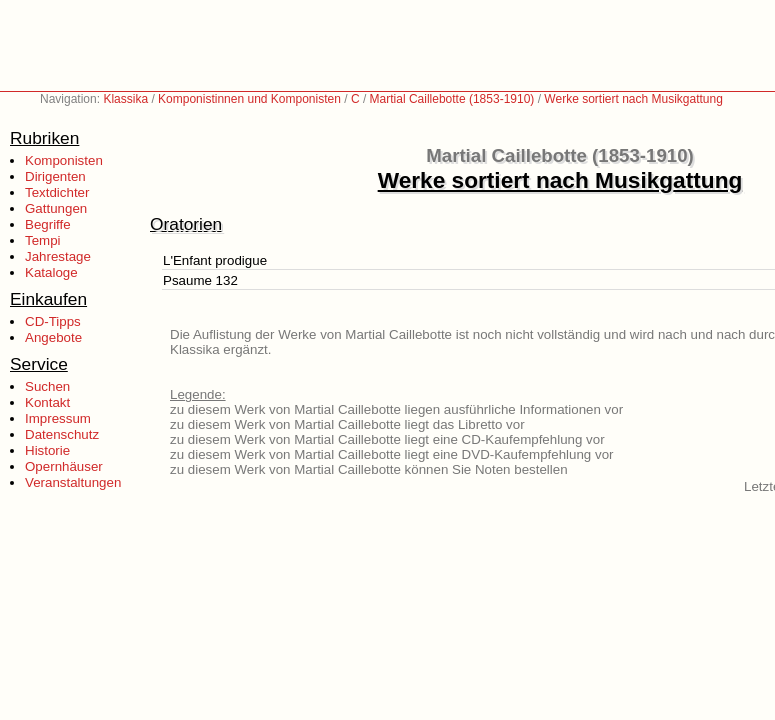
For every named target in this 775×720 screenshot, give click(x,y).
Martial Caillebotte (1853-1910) (452, 99)
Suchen (47, 386)
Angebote (53, 337)
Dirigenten (55, 176)
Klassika (125, 99)
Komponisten (64, 160)
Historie (47, 450)
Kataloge (51, 272)
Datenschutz (62, 434)
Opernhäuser (64, 466)
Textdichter (57, 192)
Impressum (58, 418)
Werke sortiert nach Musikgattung (633, 99)
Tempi (43, 240)
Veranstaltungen (73, 482)
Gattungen (56, 208)
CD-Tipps (53, 321)
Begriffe (48, 224)
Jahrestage (58, 256)
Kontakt (47, 402)
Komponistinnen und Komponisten (249, 99)
